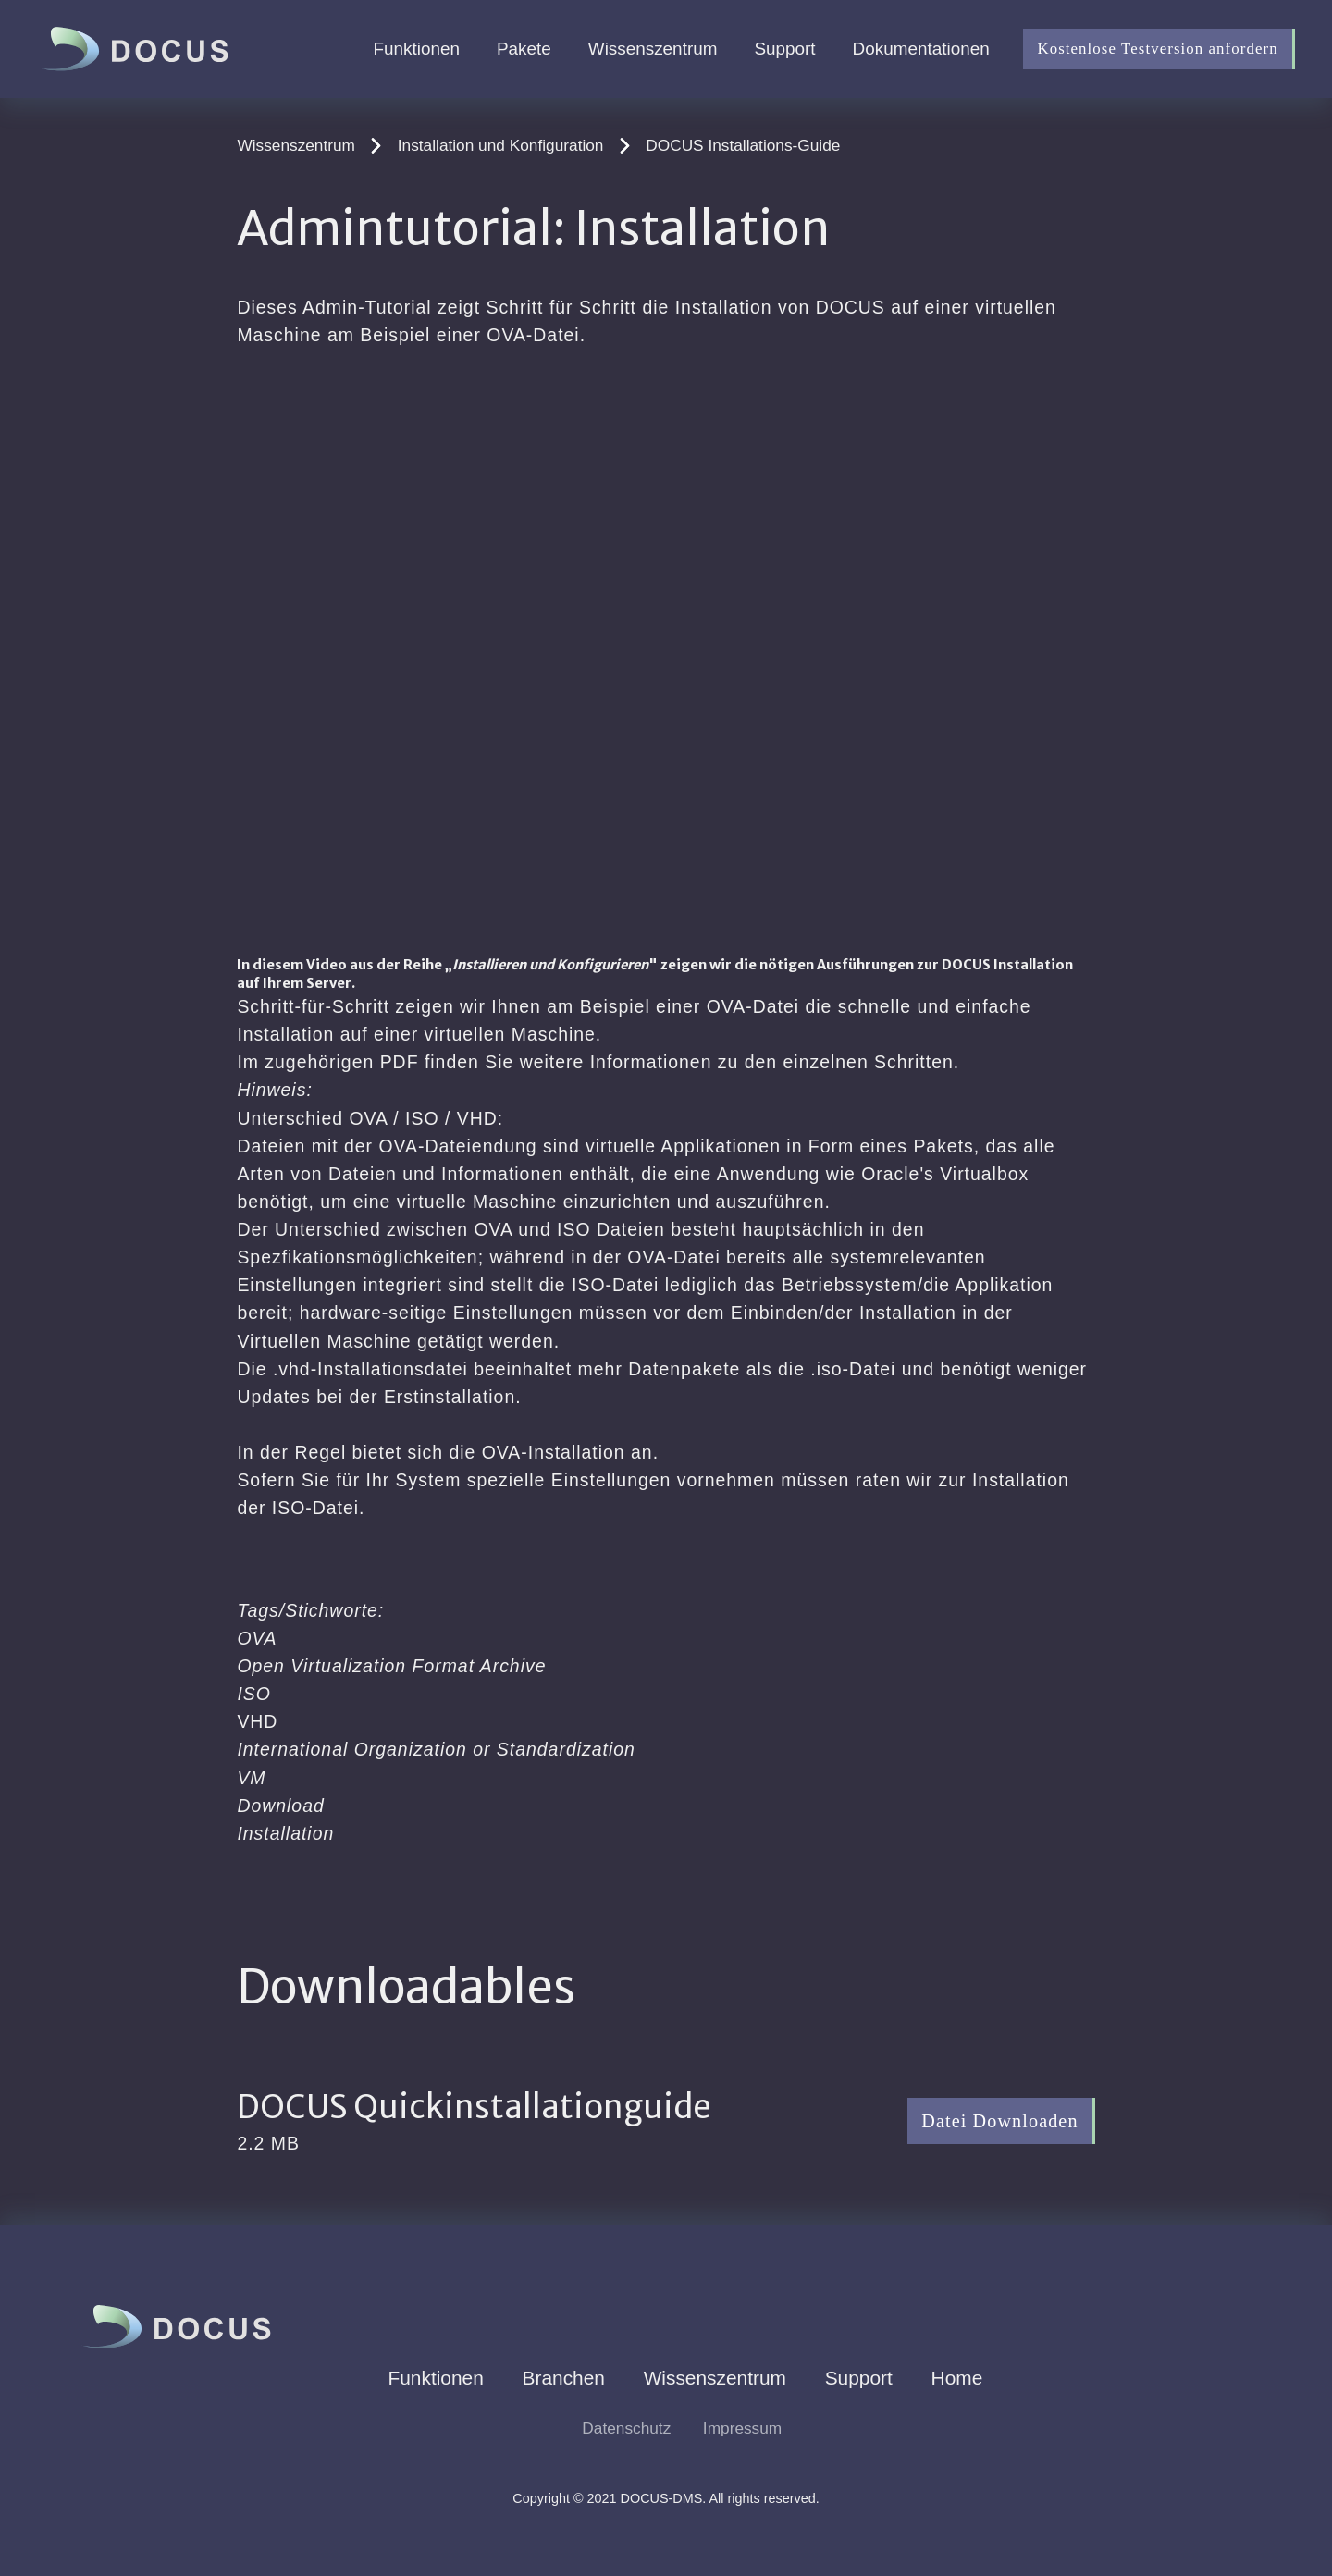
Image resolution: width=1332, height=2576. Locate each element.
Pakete (524, 48)
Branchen (564, 2377)
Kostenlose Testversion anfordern (1157, 48)
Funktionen (417, 48)
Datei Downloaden (999, 2121)
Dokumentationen (921, 48)
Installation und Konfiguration (501, 145)
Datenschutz (626, 2428)
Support (784, 48)
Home (957, 2377)
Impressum (742, 2428)
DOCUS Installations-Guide (743, 145)
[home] (138, 48)
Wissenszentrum (653, 48)
